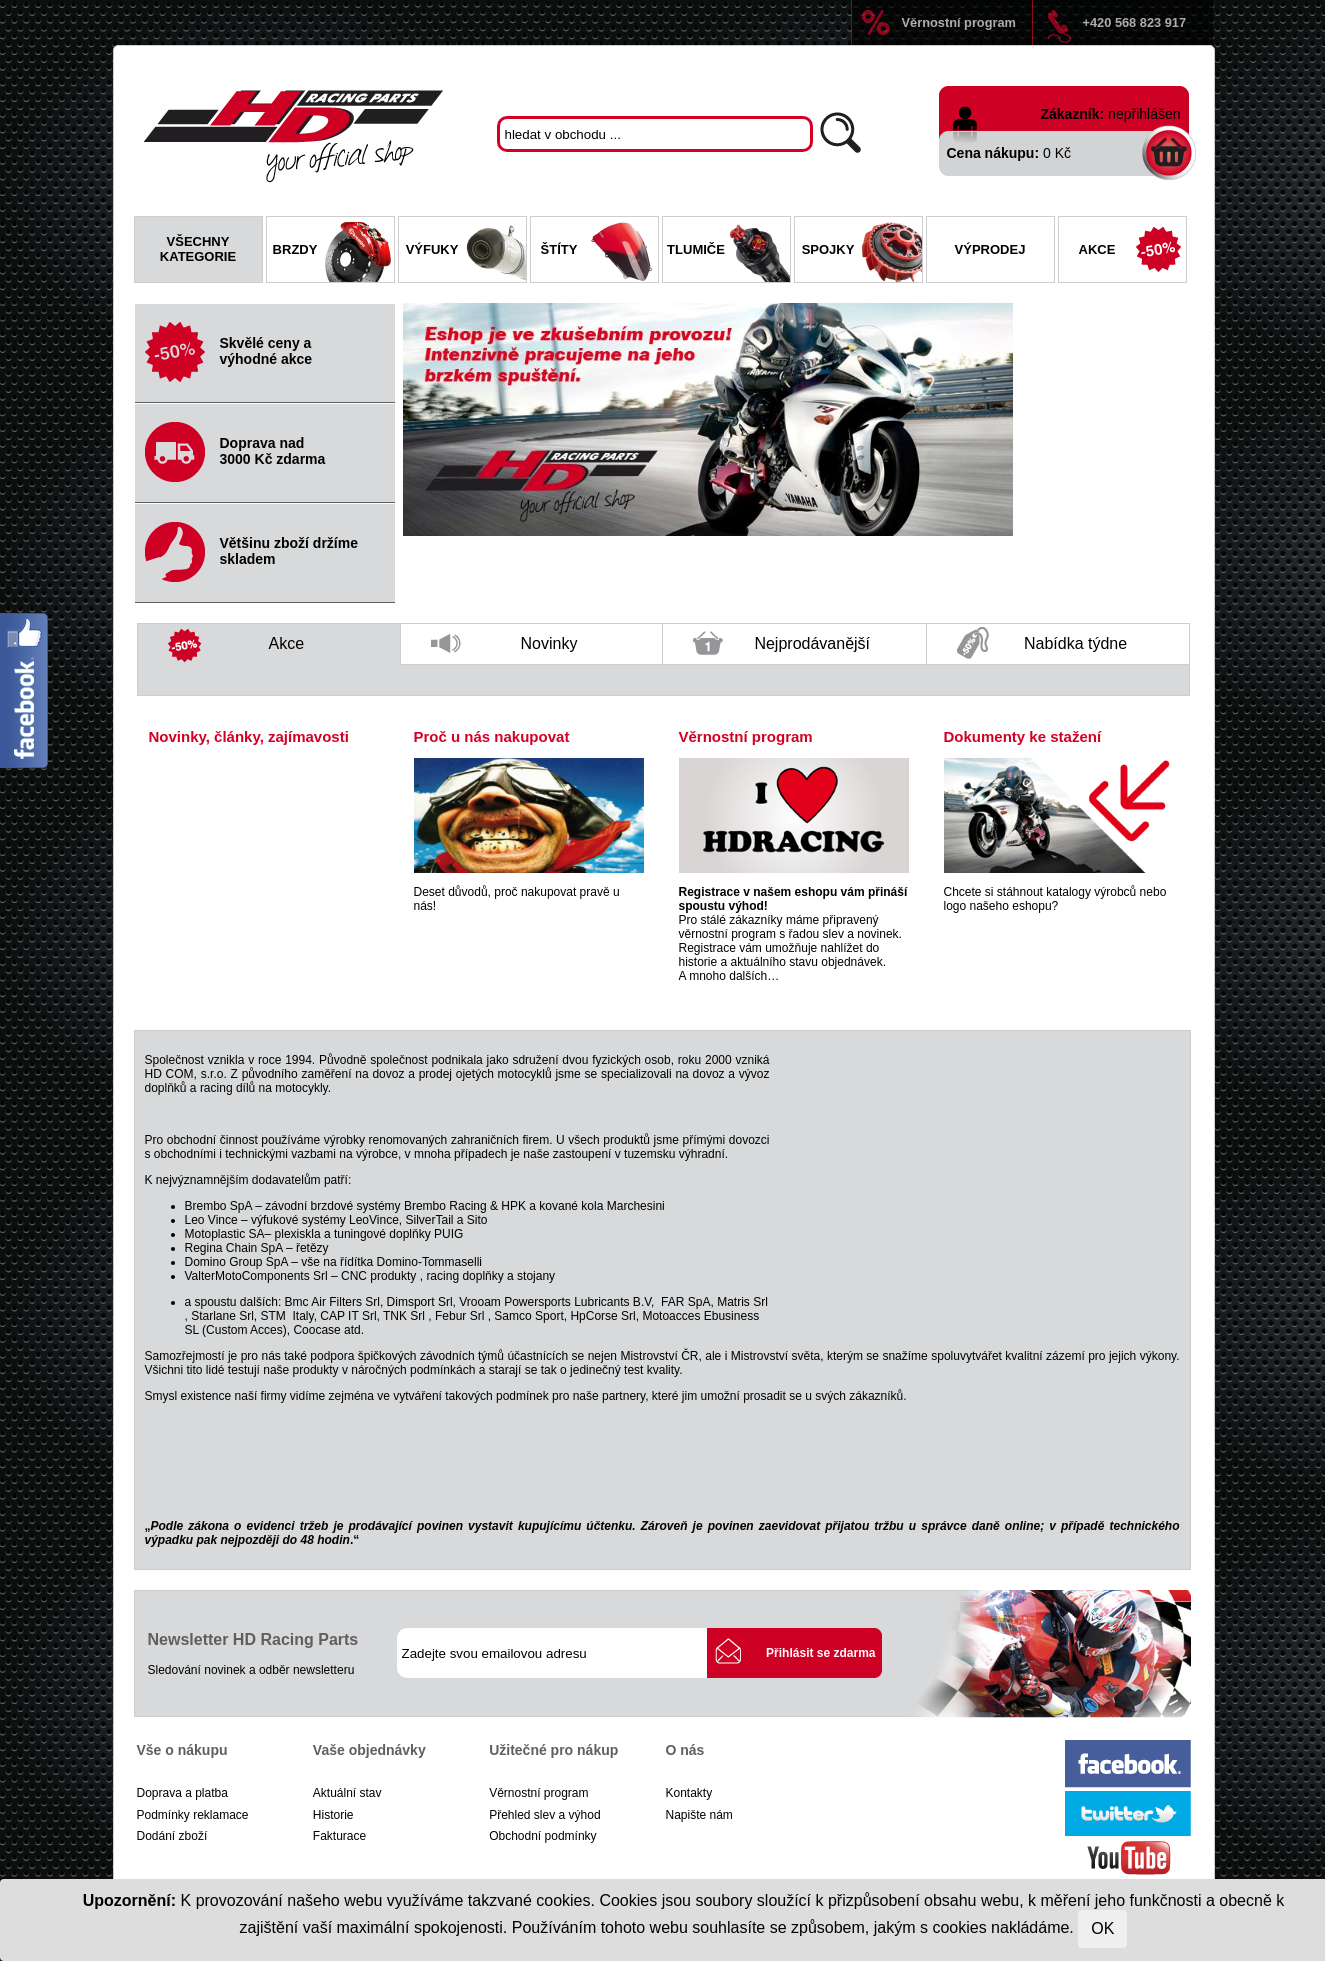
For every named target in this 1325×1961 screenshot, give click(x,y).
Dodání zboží (172, 1836)
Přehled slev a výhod (544, 1815)
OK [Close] (1102, 1928)
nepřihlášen (1144, 114)
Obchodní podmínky (542, 1836)
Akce (1132, 252)
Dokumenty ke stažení (1023, 736)
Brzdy (333, 252)
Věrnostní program (959, 22)
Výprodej (990, 249)
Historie (333, 1815)
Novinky (504, 649)
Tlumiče (728, 252)
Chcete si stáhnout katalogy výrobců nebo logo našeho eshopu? (1055, 899)
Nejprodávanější (781, 648)
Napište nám (698, 1815)
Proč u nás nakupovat (492, 736)
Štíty (599, 252)
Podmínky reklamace (193, 1815)
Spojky (862, 252)
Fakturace (339, 1836)
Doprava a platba (182, 1793)
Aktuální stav (347, 1793)
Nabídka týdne (1042, 644)
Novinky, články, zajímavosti (249, 736)
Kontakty (688, 1793)
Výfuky (466, 252)
